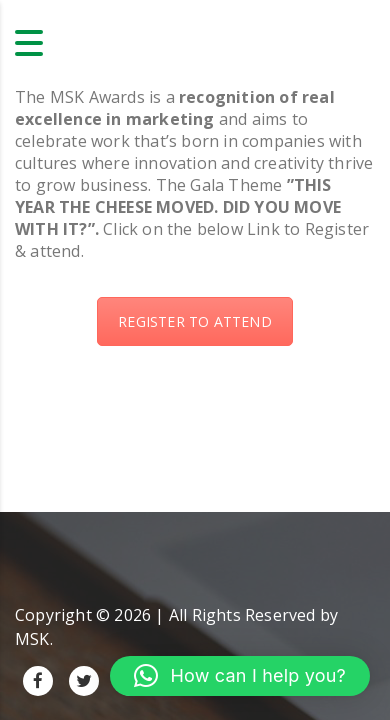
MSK (32, 639)
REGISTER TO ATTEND (195, 321)
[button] (240, 676)
